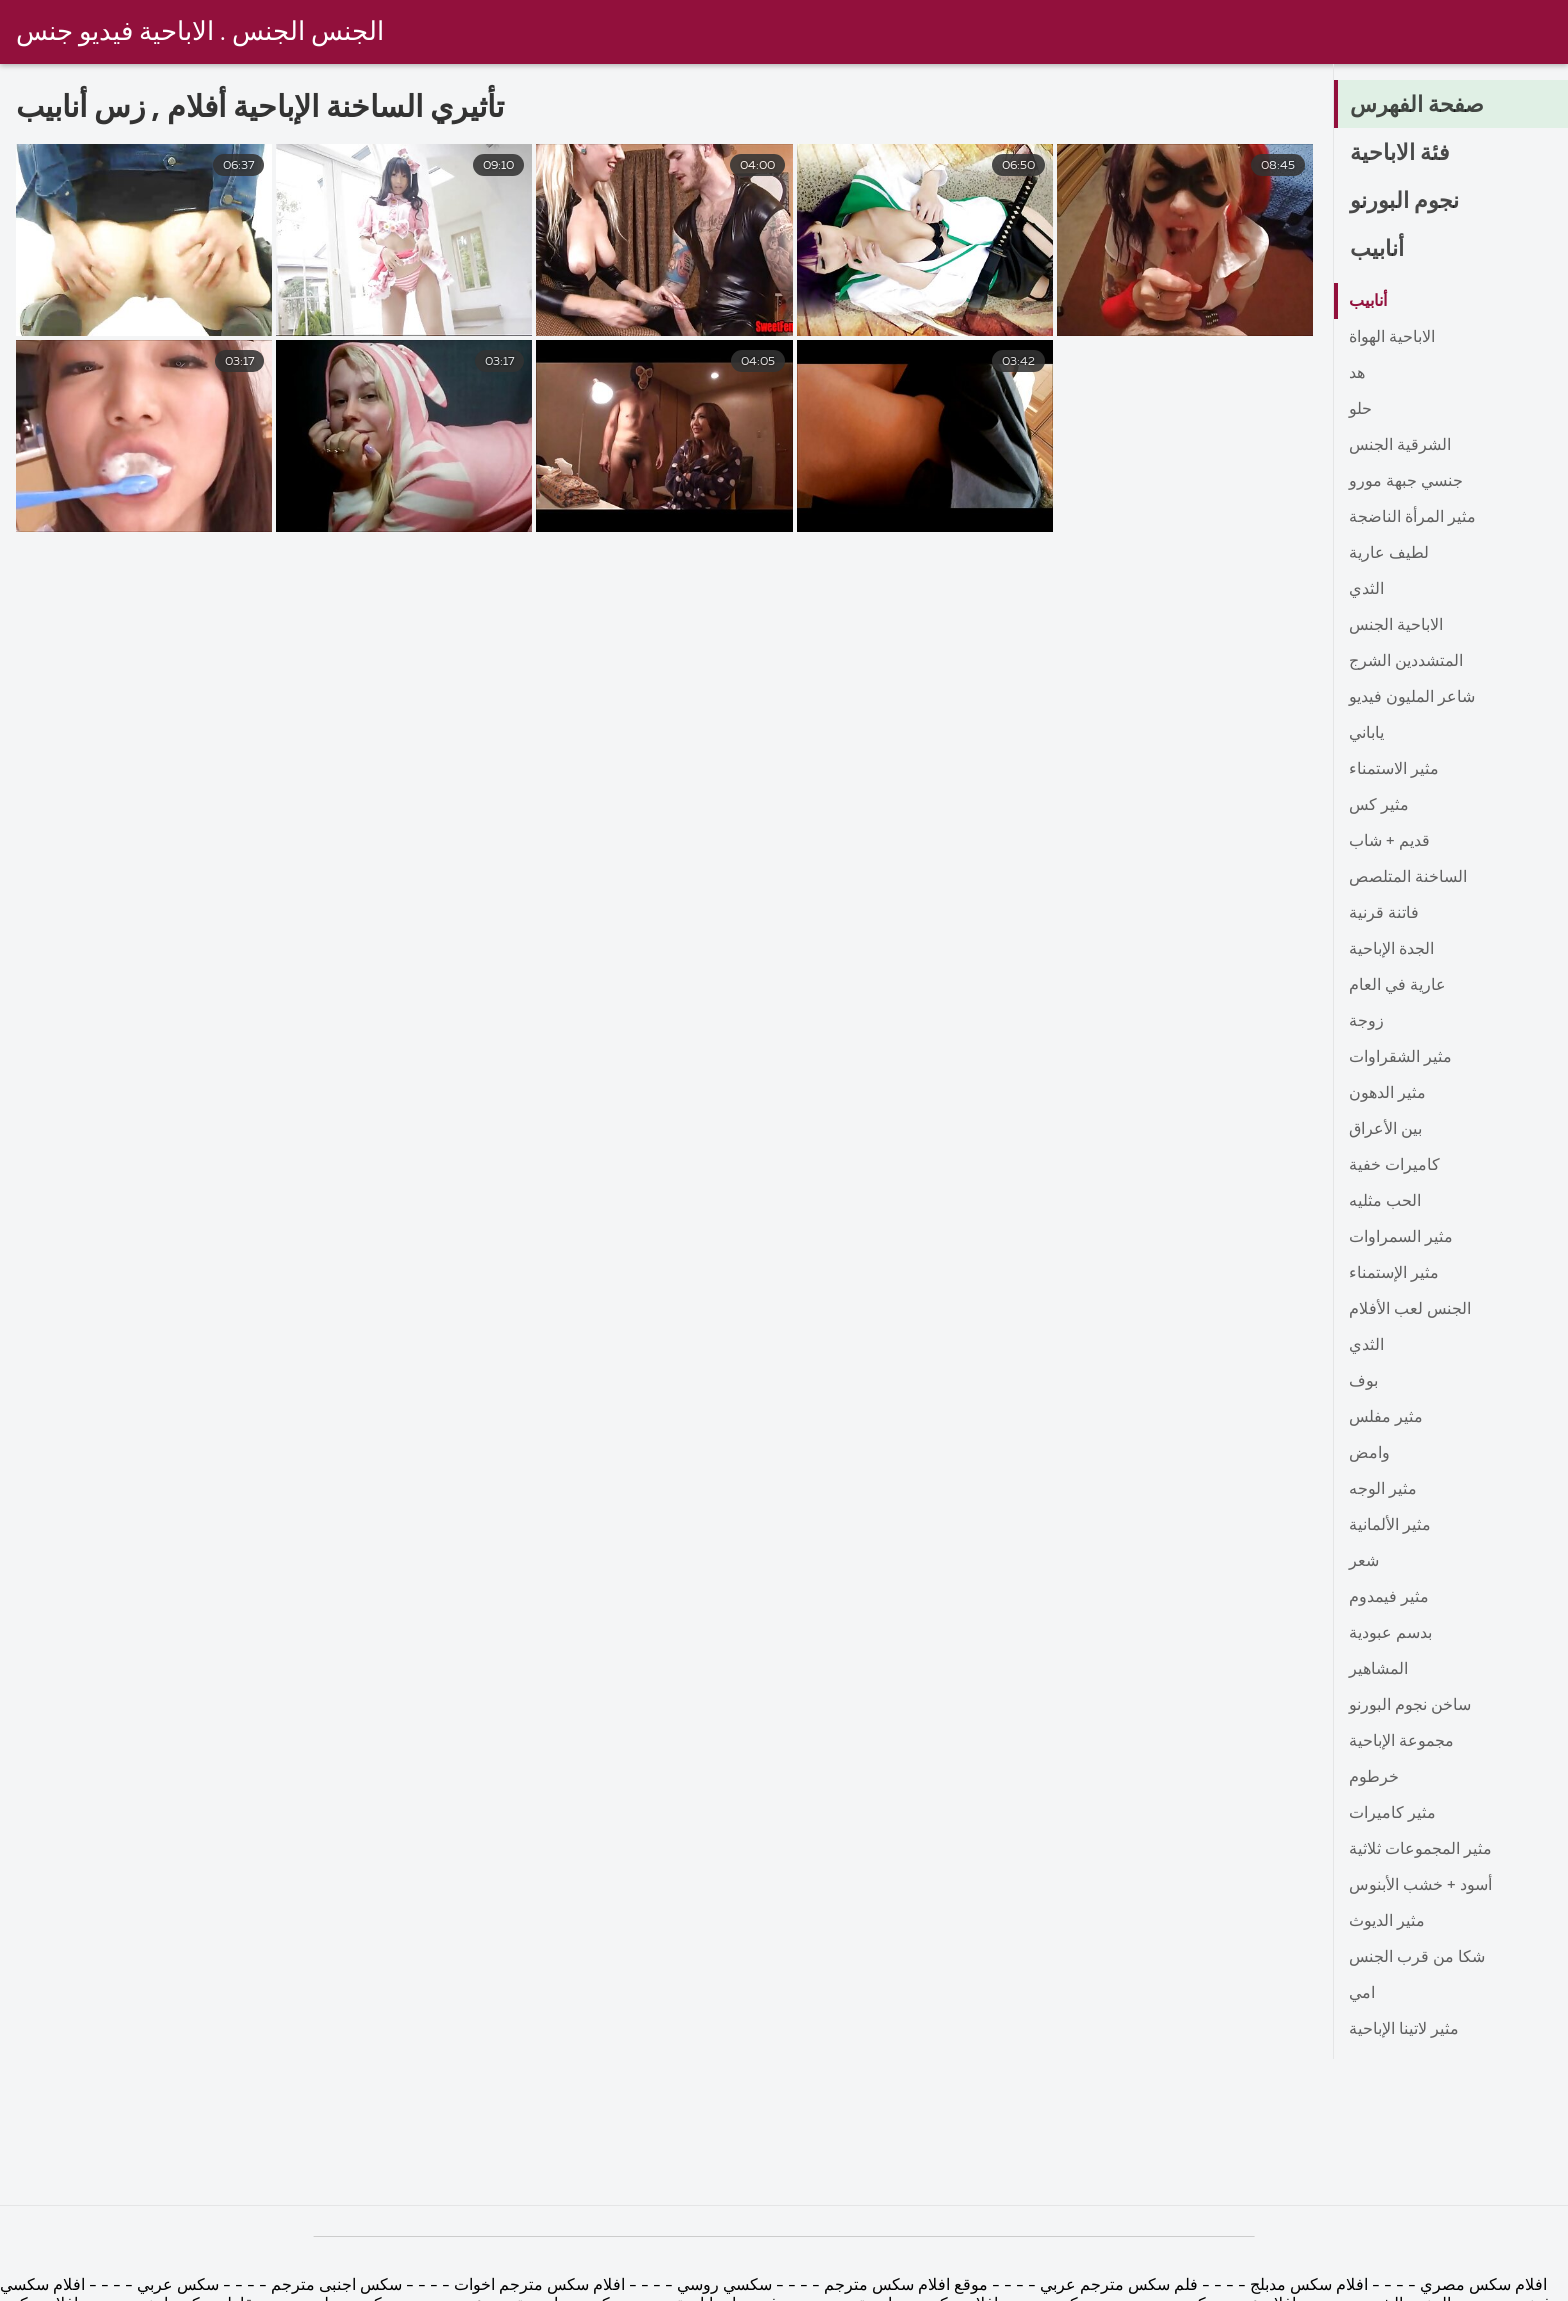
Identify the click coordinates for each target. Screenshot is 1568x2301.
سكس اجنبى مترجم (336, 2286)
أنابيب (1377, 250)
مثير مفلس (1386, 1418)
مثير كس (1379, 806)
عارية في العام (1397, 986)
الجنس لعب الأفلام (1410, 1310)
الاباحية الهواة (1392, 338)
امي (1362, 1994)
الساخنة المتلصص (1408, 878)
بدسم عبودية (1390, 1634)
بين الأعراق (1385, 1130)
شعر (1364, 1562)
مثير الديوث (1387, 1922)
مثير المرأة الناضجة (1412, 518)
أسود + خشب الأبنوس (1420, 1886)
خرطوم (1374, 1778)
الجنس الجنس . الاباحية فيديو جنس (200, 33)
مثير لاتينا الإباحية (1404, 2030)
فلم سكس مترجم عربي (1117, 2286)
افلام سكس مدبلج (1309, 2286)
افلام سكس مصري (1481, 2286)
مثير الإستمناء (1394, 1274)
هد (1357, 374)
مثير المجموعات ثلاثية (1420, 1850)
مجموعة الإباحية (1401, 1742)
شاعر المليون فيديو (1412, 698)
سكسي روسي (722, 2286)
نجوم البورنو (1404, 202)
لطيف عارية (1389, 554)
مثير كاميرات (1392, 1814)
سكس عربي (176, 2286)
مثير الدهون (1387, 1094)
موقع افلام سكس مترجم (906, 2286)
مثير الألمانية (1390, 1526)
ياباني (1366, 734)
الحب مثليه (1385, 1202)
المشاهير (1378, 1670)
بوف (1363, 1382)
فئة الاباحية (1400, 154)
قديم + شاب (1389, 842)
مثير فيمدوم (1389, 1598)
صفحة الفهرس (1417, 106)
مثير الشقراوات (1400, 1058)
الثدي (1366, 590)
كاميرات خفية (1394, 1166)
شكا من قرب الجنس (1417, 1958)
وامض (1369, 1454)
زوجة (1366, 1022)
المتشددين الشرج (1406, 662)
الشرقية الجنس (1400, 446)
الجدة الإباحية (1391, 950)
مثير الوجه (1383, 1490)
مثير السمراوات (1401, 1238)
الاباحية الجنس (1396, 626)
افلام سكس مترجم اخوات (539, 2286)
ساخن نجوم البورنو (1410, 1706)
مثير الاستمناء (1394, 770)
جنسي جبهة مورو (1406, 482)
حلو (1360, 410)
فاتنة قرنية (1384, 914)
